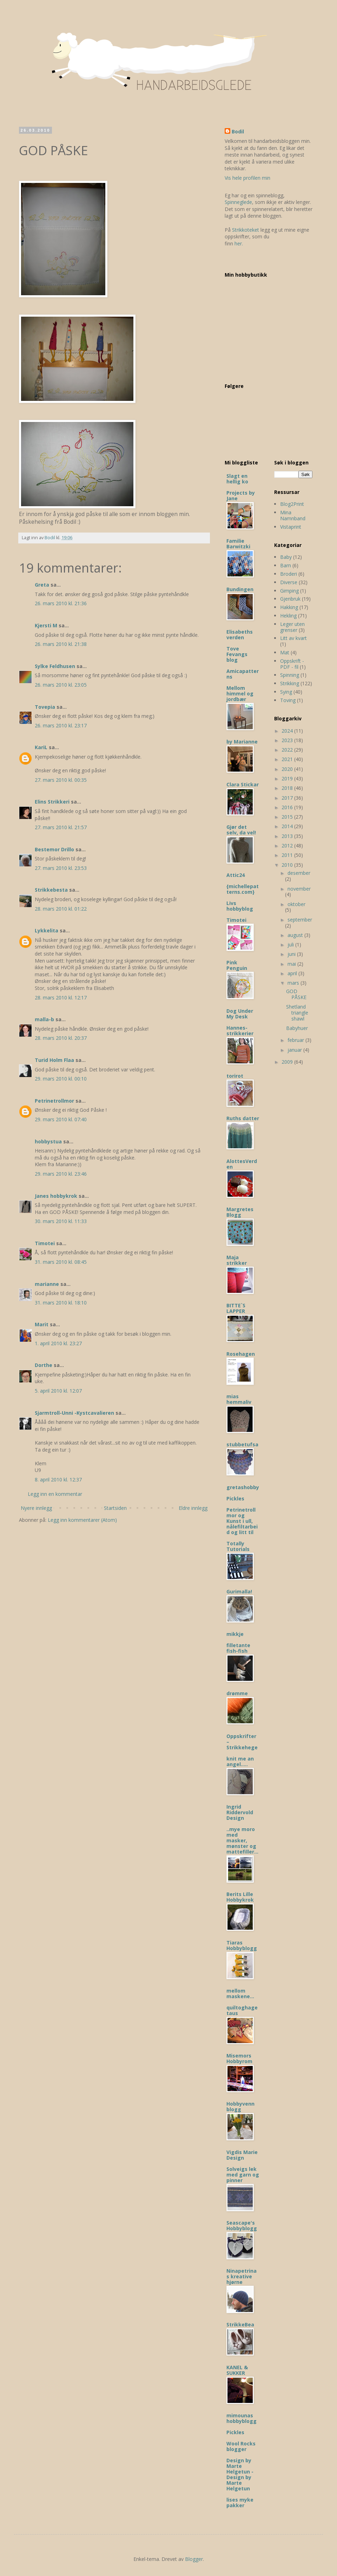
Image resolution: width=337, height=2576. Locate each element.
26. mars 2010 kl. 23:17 (61, 725)
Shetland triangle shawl (297, 1012)
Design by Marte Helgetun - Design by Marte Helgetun (239, 2474)
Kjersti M (46, 625)
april (293, 973)
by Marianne (242, 741)
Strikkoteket (245, 229)
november (299, 888)
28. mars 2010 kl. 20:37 (61, 1038)
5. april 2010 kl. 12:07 (58, 1390)
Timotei (45, 1243)
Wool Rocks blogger (241, 2446)
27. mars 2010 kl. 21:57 (61, 827)
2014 (288, 826)
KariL (41, 747)
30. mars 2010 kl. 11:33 (61, 1221)
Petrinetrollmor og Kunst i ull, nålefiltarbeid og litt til (242, 1520)
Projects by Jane (240, 495)
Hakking (289, 607)
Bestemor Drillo (54, 849)
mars (294, 982)
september (300, 919)
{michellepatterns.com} (242, 889)
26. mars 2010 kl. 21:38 (61, 644)
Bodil (238, 131)
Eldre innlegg (193, 1508)
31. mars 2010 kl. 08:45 (61, 1262)
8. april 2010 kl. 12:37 (58, 1479)
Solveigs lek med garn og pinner (242, 2175)
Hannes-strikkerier (239, 1030)
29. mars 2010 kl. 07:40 (61, 1119)
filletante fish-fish (238, 1648)
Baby (286, 557)
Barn (285, 565)
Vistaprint (290, 526)
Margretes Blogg (239, 1212)
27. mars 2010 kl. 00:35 (61, 780)
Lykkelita (46, 930)
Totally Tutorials (238, 1546)
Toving (288, 700)
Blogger (194, 2559)
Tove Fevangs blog (236, 654)
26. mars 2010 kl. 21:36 (61, 603)
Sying (286, 691)
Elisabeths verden (239, 634)
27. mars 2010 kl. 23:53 (61, 868)
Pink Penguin (236, 965)
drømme (237, 1693)
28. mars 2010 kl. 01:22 (61, 908)
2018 (288, 788)
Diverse (288, 582)
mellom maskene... (240, 1993)
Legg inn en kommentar (55, 1494)
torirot (234, 1075)
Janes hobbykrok (56, 1196)
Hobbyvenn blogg (240, 2106)
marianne (47, 1284)
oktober (296, 904)
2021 (288, 759)
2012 (288, 845)
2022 (288, 749)
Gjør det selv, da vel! (241, 830)
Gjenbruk (290, 598)
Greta (42, 584)
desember (299, 873)
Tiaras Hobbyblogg (241, 1945)
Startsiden (115, 1508)
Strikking (289, 683)
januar (295, 1049)
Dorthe (43, 1365)
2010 (288, 864)
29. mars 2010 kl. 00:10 (61, 1078)
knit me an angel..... (240, 1761)
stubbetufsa (242, 1444)
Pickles (235, 1498)
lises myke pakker (239, 2502)
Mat (284, 652)
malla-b (44, 1019)
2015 (288, 816)
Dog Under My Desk (239, 1014)
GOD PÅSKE (296, 994)
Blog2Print (292, 504)
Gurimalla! (239, 1591)
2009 (288, 1061)
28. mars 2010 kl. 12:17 (61, 997)
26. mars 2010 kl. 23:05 (61, 684)
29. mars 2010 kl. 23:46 (61, 1173)
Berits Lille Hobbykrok (240, 1897)
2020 (288, 769)
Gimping (289, 590)
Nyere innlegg (36, 1508)
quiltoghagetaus (242, 2010)
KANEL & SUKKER (237, 2370)
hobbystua (48, 1141)
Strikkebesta (51, 889)
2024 (288, 730)
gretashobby (242, 1487)
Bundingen (239, 589)
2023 (288, 740)
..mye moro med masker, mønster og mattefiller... (242, 1840)
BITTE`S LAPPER (235, 1308)
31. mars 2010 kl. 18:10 (61, 1302)
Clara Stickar (242, 784)
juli (291, 944)
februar (296, 1040)
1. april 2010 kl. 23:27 (58, 1343)
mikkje (235, 1634)
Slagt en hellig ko (237, 479)
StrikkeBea (240, 2324)
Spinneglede (238, 202)
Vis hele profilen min (247, 177)
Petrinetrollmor (54, 1100)
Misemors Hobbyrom (239, 2058)
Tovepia (45, 707)
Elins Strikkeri (52, 801)
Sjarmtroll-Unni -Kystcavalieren (74, 1412)
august (296, 935)
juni (292, 954)
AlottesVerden (241, 1164)
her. (238, 243)
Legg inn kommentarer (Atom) (82, 1520)
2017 (288, 797)
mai (292, 963)
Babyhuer (297, 1028)
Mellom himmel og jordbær (239, 693)
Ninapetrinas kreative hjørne (241, 2276)
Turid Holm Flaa (54, 1060)
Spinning (289, 675)
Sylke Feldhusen (55, 666)
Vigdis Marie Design (242, 2155)
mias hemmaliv (238, 1399)
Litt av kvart (293, 638)
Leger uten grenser (292, 627)
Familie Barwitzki (238, 543)
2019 (288, 778)
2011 (288, 855)
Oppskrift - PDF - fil (292, 664)
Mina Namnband (292, 515)
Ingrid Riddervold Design (239, 1812)
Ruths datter (242, 1118)
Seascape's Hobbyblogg (241, 2225)
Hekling (288, 615)
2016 (288, 807)
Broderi (288, 573)
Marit (41, 1324)
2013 (288, 836)
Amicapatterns (242, 674)
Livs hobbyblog (239, 906)
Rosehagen (240, 1353)
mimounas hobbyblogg (241, 2418)
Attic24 (235, 875)
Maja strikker (236, 1260)
